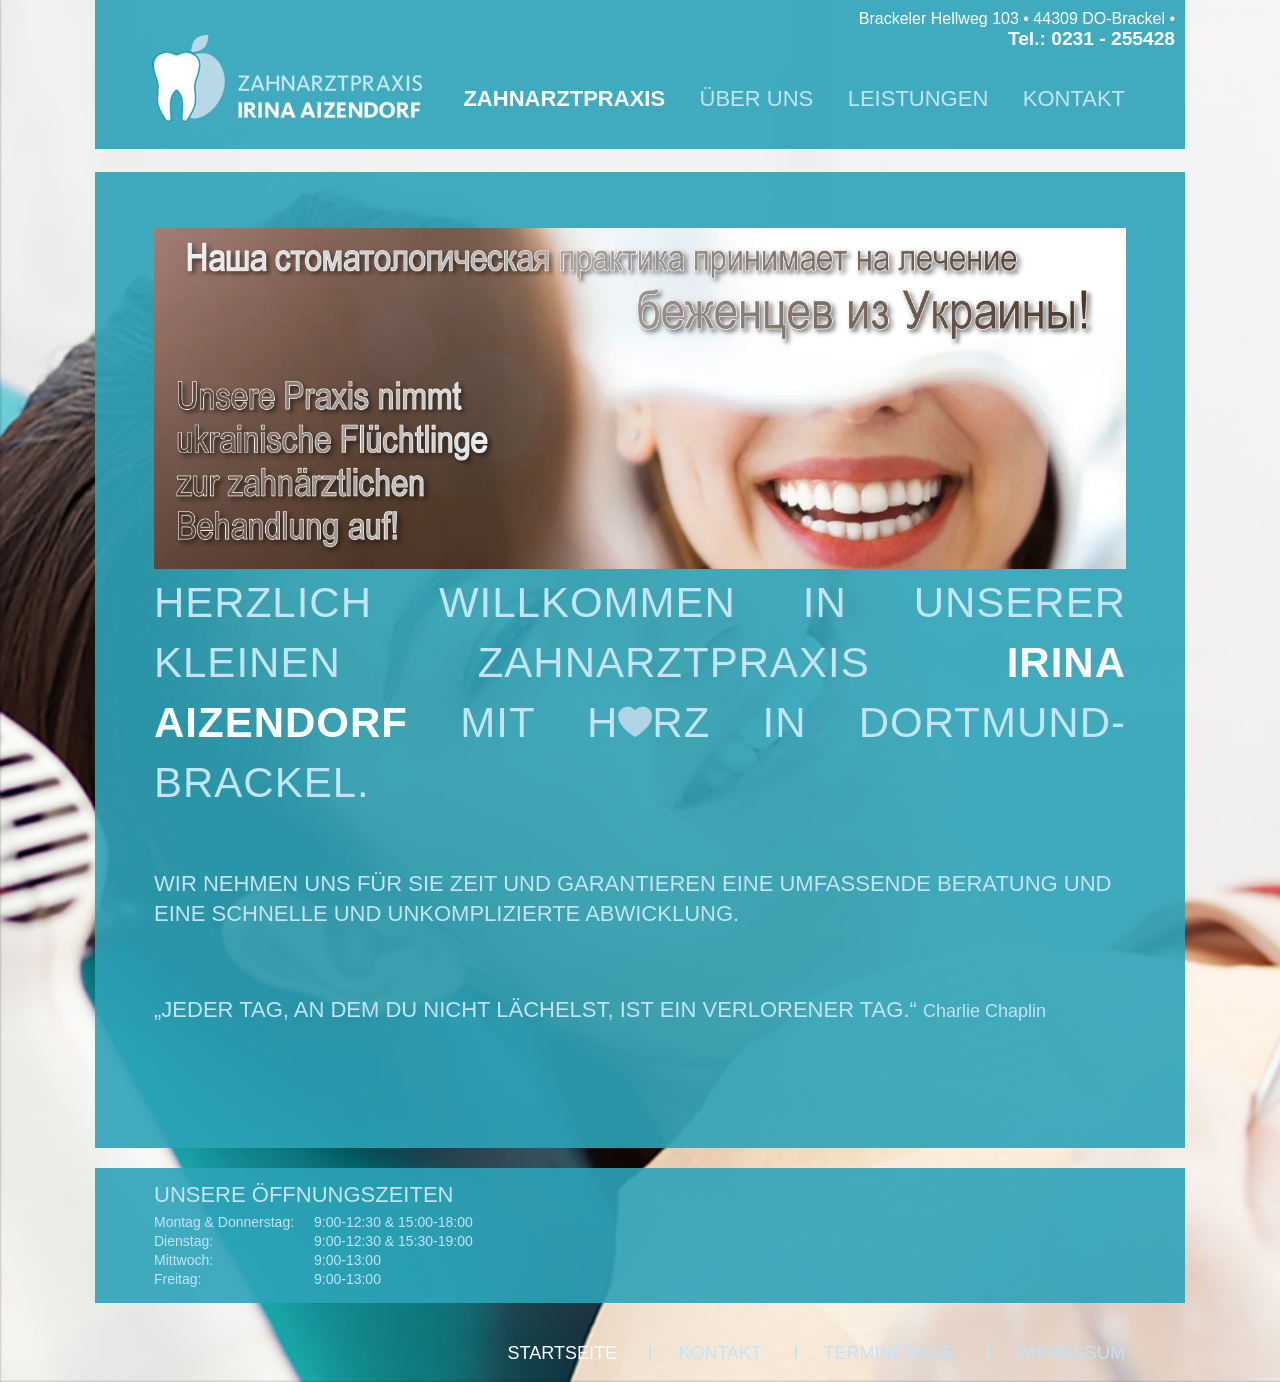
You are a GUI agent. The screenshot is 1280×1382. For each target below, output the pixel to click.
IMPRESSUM (1070, 1353)
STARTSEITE (562, 1353)
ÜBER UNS (757, 98)
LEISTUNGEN (918, 98)
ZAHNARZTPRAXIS (564, 98)
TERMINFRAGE (889, 1353)
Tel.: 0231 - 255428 (1091, 38)
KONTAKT (1074, 98)
